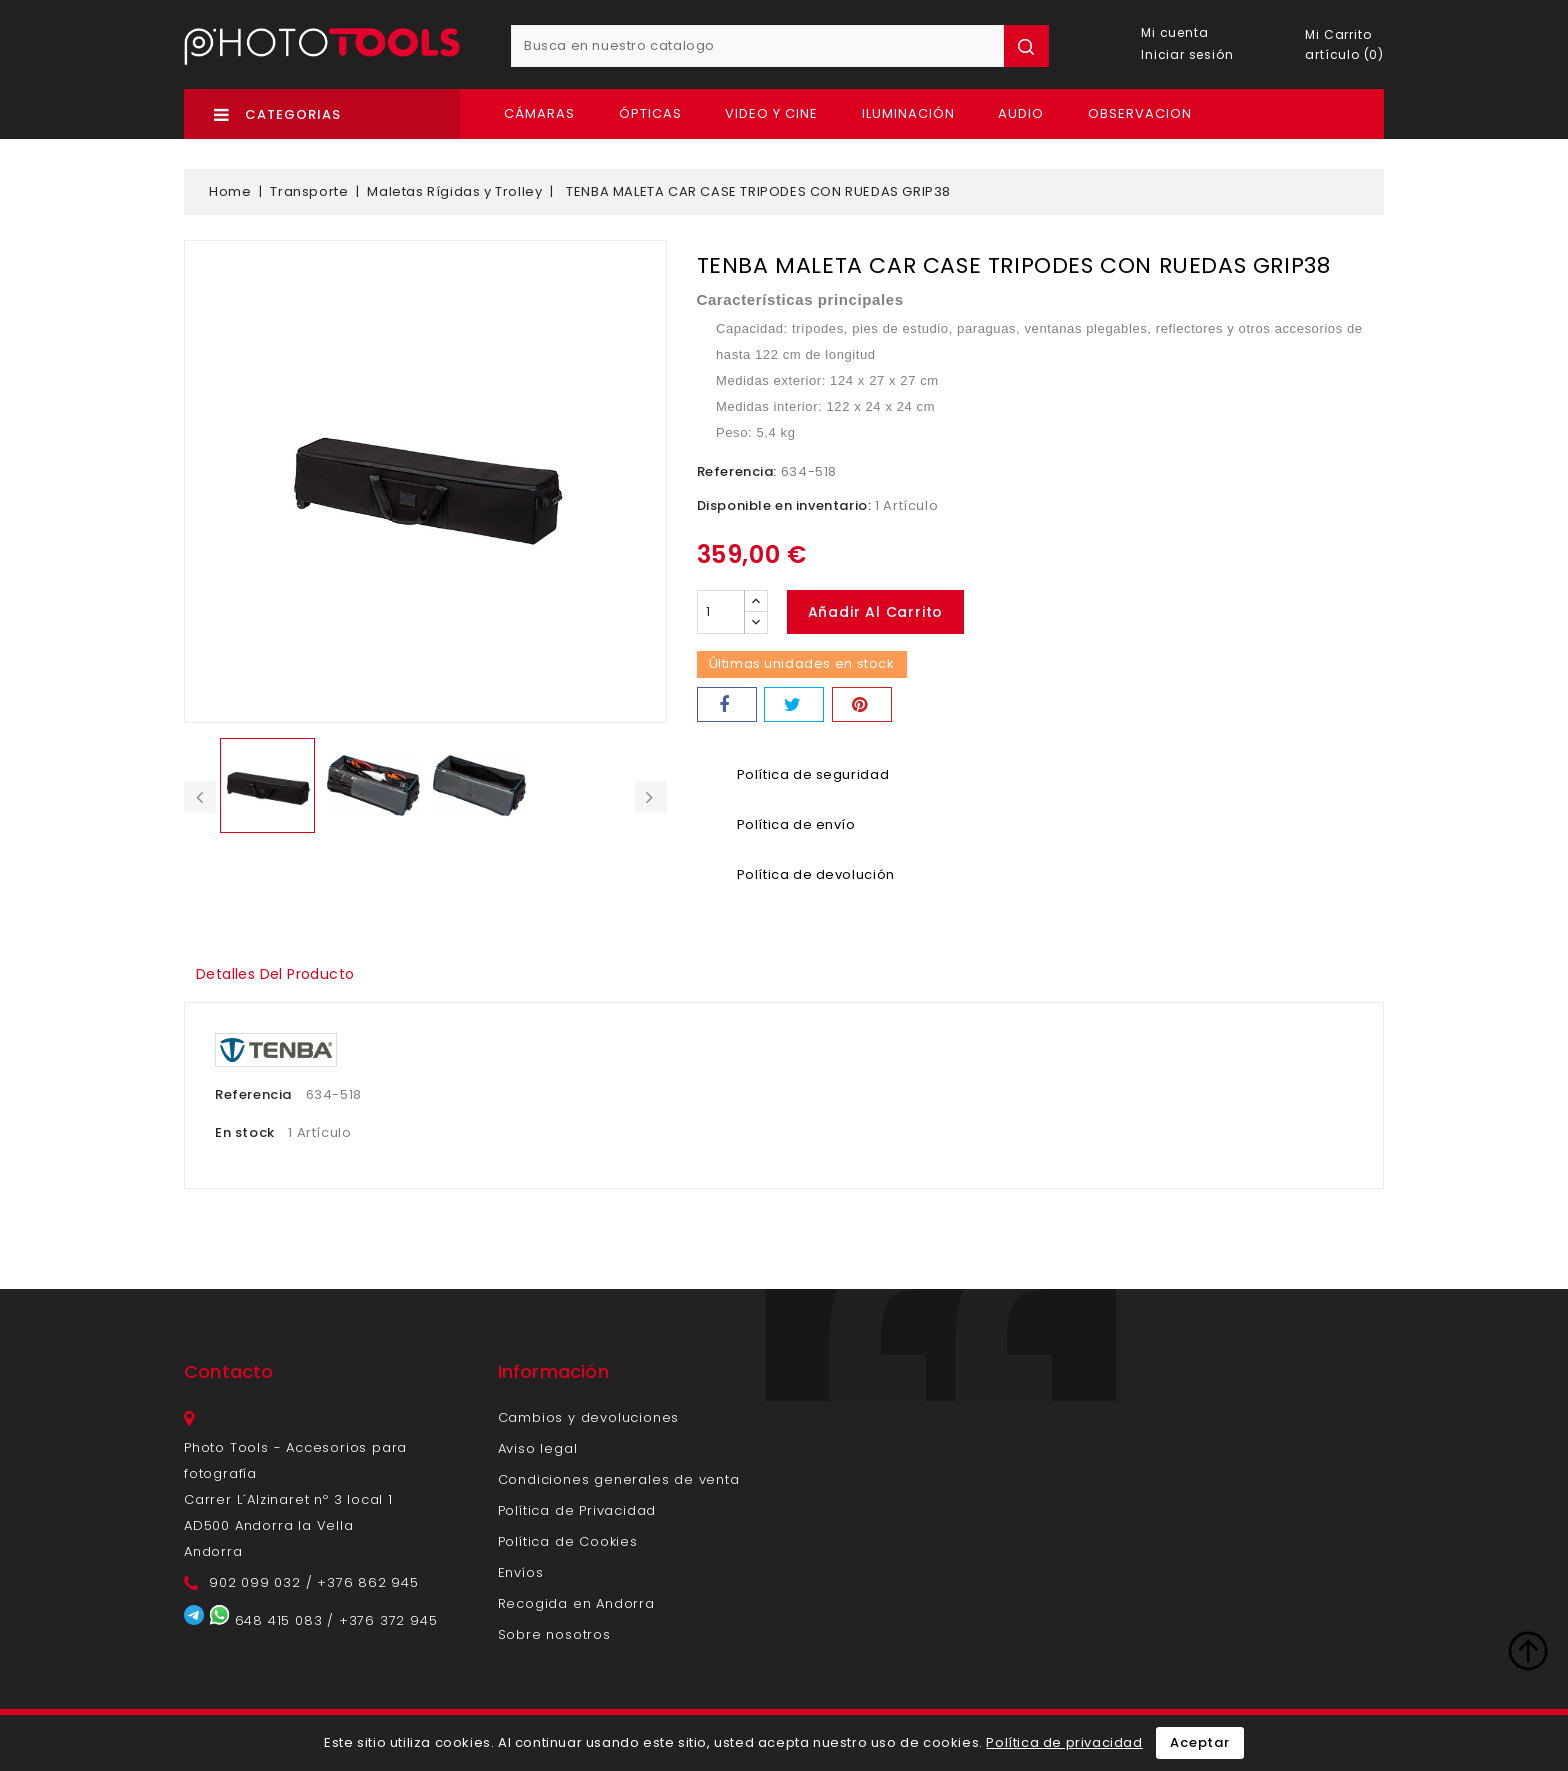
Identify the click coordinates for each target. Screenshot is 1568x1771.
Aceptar (1200, 1742)
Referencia (253, 1094)
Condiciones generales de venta (619, 1479)
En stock (245, 1132)
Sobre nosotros (554, 1634)
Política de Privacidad (577, 1510)
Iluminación (908, 113)
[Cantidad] (721, 612)
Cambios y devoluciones (589, 1417)
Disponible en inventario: (784, 505)
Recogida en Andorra (576, 1603)
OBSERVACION (1140, 113)
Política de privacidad (1064, 1742)
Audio (1021, 113)
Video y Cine (771, 113)
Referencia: (737, 471)
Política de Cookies (568, 1541)
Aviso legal (538, 1448)
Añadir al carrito (877, 612)
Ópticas (650, 113)
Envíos (521, 1572)
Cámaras (539, 113)
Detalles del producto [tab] (281, 974)
